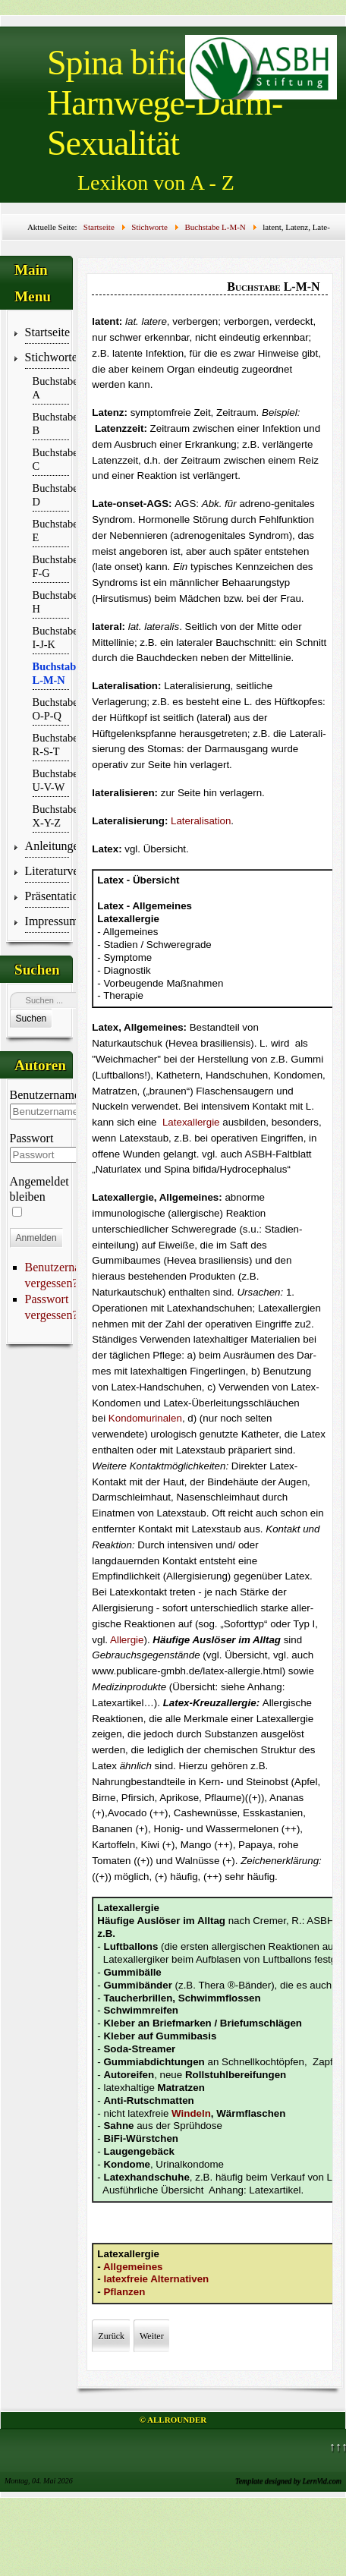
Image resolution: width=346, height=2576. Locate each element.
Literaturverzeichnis (47, 870)
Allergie (126, 1639)
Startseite (47, 332)
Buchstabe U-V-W (51, 780)
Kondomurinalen (145, 1418)
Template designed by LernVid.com (288, 2481)
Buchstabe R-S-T (51, 744)
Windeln (191, 2113)
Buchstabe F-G (51, 566)
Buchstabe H (51, 602)
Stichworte (47, 357)
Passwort (32, 1138)
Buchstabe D (51, 495)
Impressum (47, 921)
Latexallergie (191, 1122)
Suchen (31, 1018)
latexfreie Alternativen (156, 2279)
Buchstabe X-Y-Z (51, 816)
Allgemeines (133, 2266)
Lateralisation (201, 821)
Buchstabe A (51, 388)
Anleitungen (47, 845)
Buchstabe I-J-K (51, 637)
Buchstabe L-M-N (51, 673)
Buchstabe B (51, 423)
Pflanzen (124, 2291)
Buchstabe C (51, 459)
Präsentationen (47, 896)
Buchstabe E (51, 530)
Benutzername (45, 1094)
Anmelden (36, 1238)
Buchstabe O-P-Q (51, 709)
